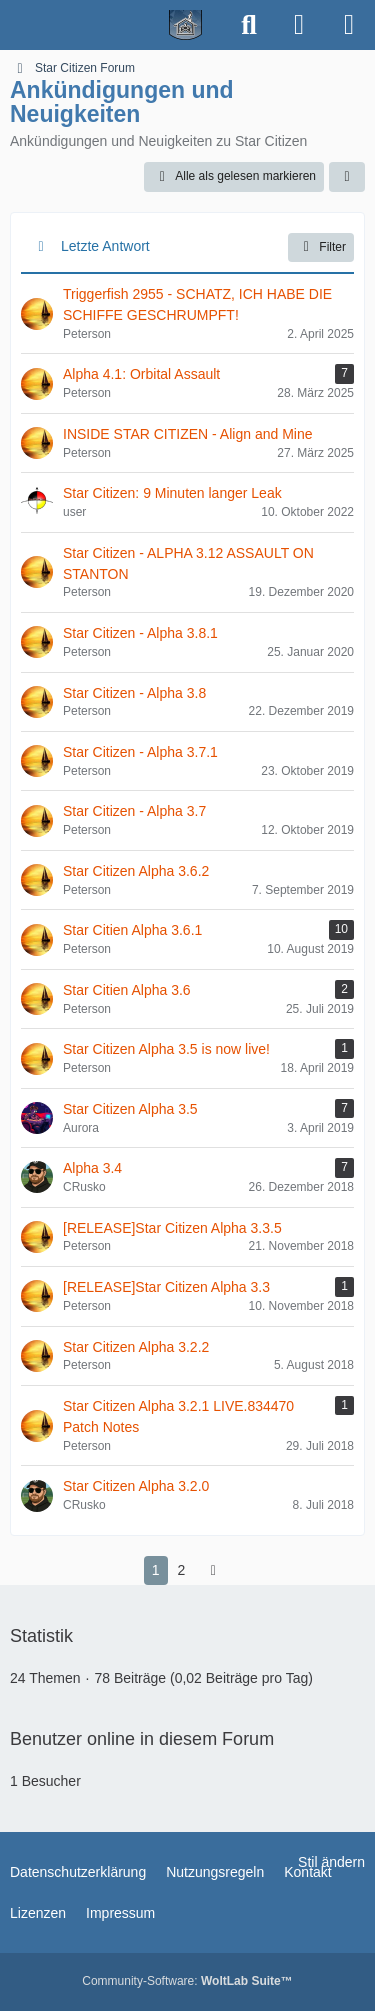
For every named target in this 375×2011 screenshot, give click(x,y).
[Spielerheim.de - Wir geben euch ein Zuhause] (112, 25)
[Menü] (349, 25)
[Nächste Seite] (213, 1570)
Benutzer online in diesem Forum (142, 1739)
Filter (321, 247)
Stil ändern (331, 1862)
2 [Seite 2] (182, 1570)
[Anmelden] (299, 25)
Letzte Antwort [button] (105, 246)
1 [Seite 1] (156, 1570)
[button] (347, 177)
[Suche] (249, 25)
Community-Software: (187, 1981)
